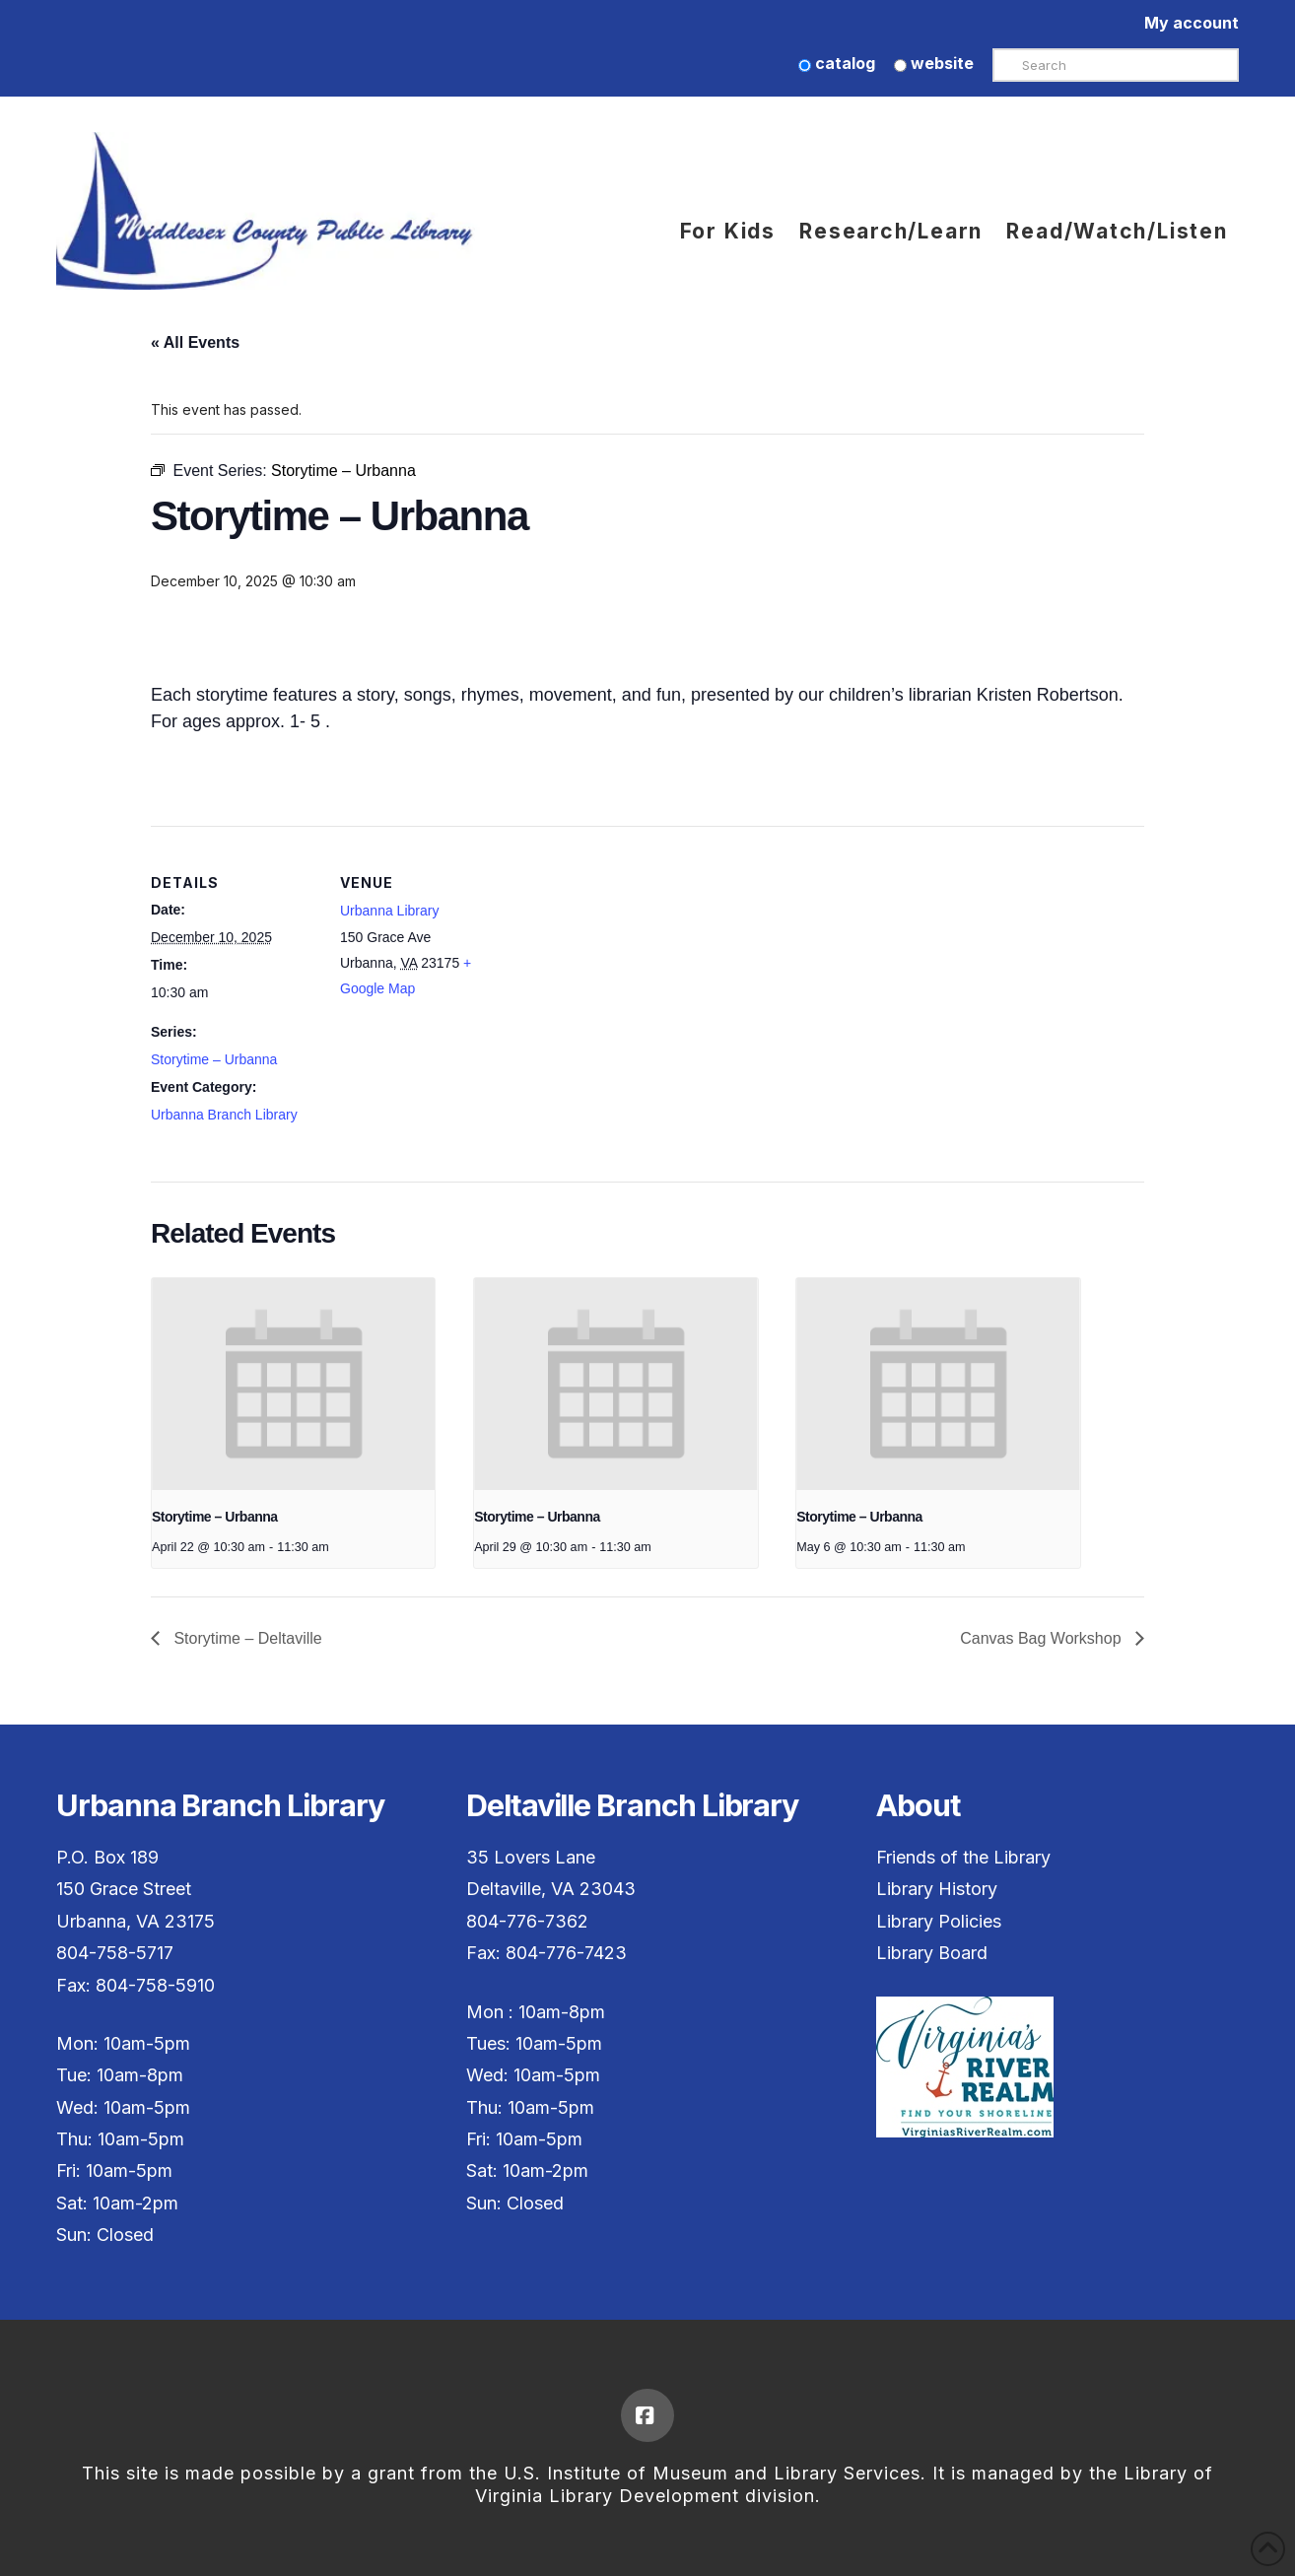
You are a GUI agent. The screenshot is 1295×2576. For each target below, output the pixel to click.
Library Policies (938, 1921)
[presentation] (293, 1384)
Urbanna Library (389, 910)
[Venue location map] (633, 962)
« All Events (195, 342)
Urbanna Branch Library (224, 1114)
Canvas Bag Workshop (1042, 1638)
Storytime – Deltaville (246, 1638)
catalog (836, 63)
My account (1191, 23)
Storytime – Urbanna (214, 1059)
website (934, 63)
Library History (936, 1888)
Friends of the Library (963, 1857)
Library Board (932, 1952)
